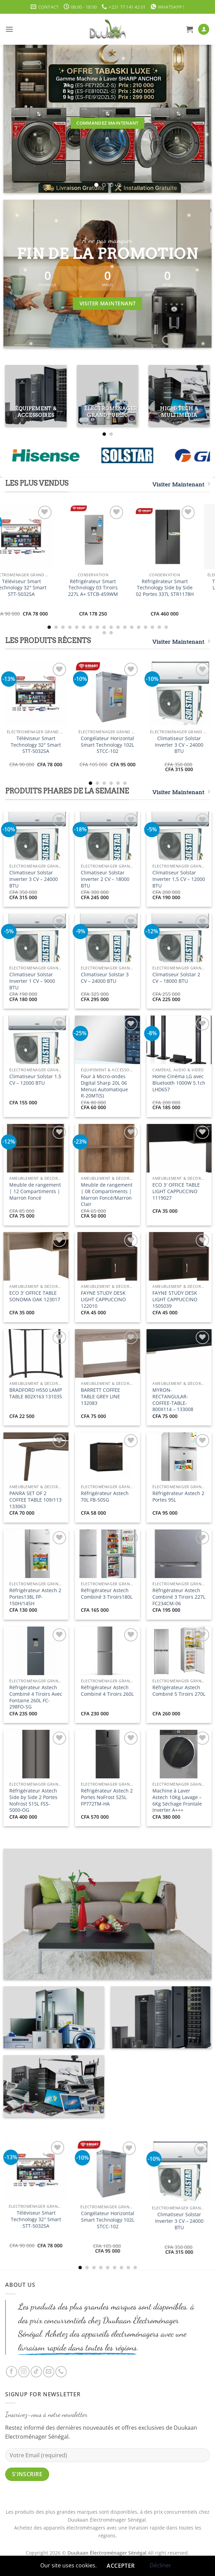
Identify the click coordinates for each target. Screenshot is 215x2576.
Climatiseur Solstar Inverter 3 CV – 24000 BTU (179, 744)
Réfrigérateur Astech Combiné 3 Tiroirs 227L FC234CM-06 (178, 1596)
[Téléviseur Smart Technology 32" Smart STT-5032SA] (35, 536)
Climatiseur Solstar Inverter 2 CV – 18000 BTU (105, 879)
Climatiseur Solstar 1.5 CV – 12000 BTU (35, 1079)
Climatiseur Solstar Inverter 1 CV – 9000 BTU (32, 980)
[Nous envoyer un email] (48, 2371)
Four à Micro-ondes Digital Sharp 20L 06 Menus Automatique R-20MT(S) (104, 1086)
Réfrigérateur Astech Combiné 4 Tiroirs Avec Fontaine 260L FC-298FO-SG (35, 1697)
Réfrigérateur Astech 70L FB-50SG (105, 1496)
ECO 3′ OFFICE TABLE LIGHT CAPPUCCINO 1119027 (176, 1191)
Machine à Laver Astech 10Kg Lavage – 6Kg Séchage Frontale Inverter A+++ (177, 1800)
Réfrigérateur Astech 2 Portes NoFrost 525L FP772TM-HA (107, 1797)
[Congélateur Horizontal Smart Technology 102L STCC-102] (107, 693)
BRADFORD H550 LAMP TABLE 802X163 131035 (35, 1393)
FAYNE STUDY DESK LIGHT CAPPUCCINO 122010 (103, 1299)
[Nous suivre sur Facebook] (11, 2371)
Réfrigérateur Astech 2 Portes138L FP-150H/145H (35, 1596)
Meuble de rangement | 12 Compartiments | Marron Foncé (35, 1191)
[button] (9, 29)
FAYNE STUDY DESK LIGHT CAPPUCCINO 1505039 (174, 1299)
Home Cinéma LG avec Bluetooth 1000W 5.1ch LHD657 (178, 1082)
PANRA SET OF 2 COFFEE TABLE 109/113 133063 (35, 1499)
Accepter (121, 2565)
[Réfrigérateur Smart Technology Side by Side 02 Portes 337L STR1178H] (179, 536)
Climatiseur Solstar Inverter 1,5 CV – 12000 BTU (178, 879)
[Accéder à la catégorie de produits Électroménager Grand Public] (107, 395)
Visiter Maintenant (181, 484)
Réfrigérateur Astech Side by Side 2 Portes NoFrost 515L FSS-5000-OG (33, 1800)
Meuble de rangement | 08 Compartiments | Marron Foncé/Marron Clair (106, 1194)
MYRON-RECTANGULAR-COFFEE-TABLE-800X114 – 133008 (172, 1399)
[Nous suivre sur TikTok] (36, 2371)
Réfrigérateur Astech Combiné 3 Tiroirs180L (106, 1593)
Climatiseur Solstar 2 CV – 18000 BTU (176, 977)
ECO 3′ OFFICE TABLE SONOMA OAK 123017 (34, 1296)
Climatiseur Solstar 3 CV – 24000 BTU (105, 977)
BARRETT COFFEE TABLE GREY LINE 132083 (100, 1396)
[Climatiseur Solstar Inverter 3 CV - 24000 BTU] (179, 693)
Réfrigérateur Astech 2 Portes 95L (178, 1496)
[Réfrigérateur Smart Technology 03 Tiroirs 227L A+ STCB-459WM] (107, 536)
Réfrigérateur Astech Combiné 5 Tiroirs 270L (178, 1690)
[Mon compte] (203, 29)
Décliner (160, 2565)
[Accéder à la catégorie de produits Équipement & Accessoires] (35, 395)
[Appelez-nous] (61, 2371)
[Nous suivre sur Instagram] (24, 2371)
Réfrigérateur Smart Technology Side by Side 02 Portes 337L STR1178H (179, 587)
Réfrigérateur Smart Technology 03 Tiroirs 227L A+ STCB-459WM (107, 587)
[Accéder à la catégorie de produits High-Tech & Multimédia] (179, 395)
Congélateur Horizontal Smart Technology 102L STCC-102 (107, 744)
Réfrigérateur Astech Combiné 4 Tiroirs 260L (107, 1690)
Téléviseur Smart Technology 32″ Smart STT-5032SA (36, 587)
